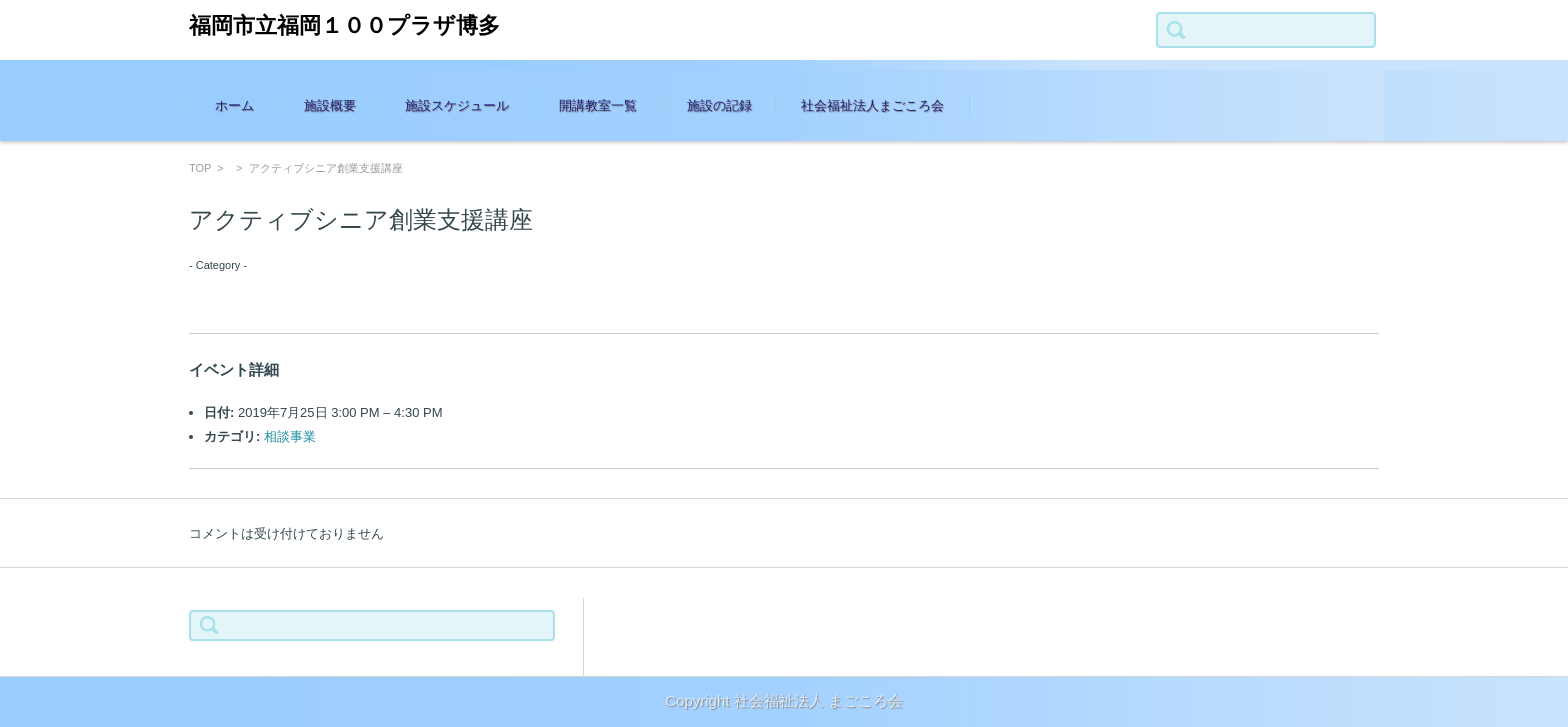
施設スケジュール (457, 105)
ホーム (234, 105)
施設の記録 (719, 105)
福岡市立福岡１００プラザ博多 (344, 25)
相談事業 (290, 436)
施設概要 (330, 105)
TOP (200, 168)
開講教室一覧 (598, 105)
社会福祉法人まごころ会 (872, 105)
